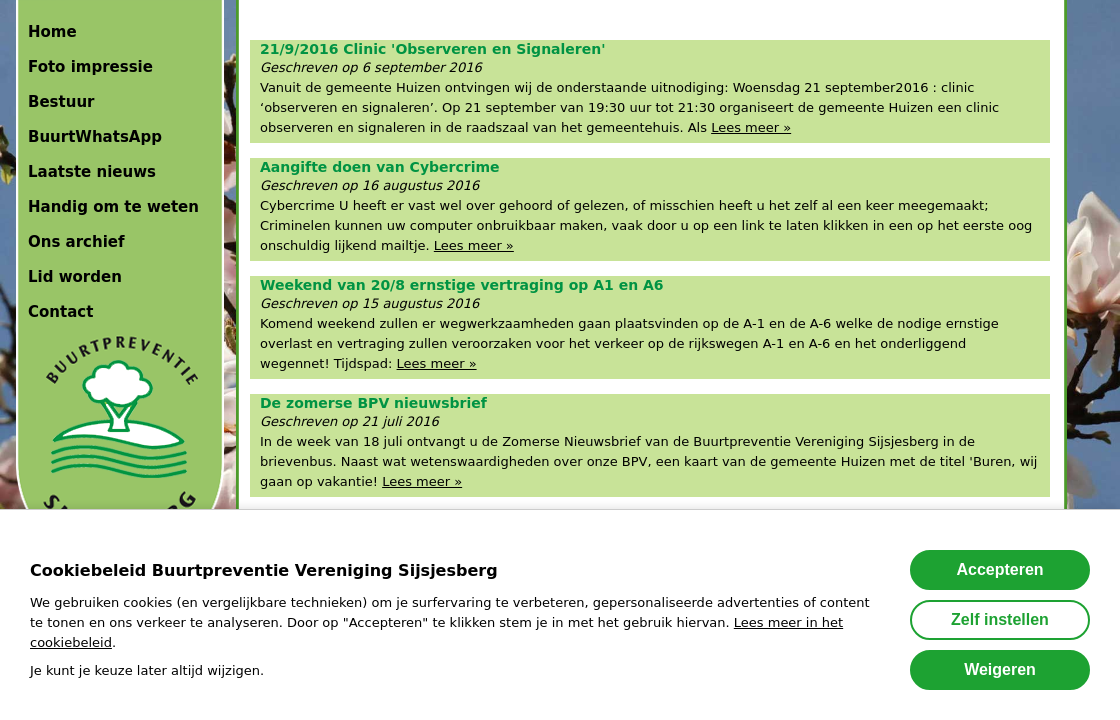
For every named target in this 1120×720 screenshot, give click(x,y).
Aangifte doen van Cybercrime (380, 167)
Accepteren (999, 569)
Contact (60, 312)
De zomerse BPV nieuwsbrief (373, 403)
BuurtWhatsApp (95, 137)
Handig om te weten (113, 207)
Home (52, 32)
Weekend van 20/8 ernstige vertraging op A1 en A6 (462, 285)
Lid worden (75, 277)
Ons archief (76, 242)
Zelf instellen (1000, 619)
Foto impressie (90, 67)
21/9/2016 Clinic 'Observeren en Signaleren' (433, 49)
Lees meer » (751, 127)
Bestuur (61, 102)
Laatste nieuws (92, 172)
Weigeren (1000, 669)
